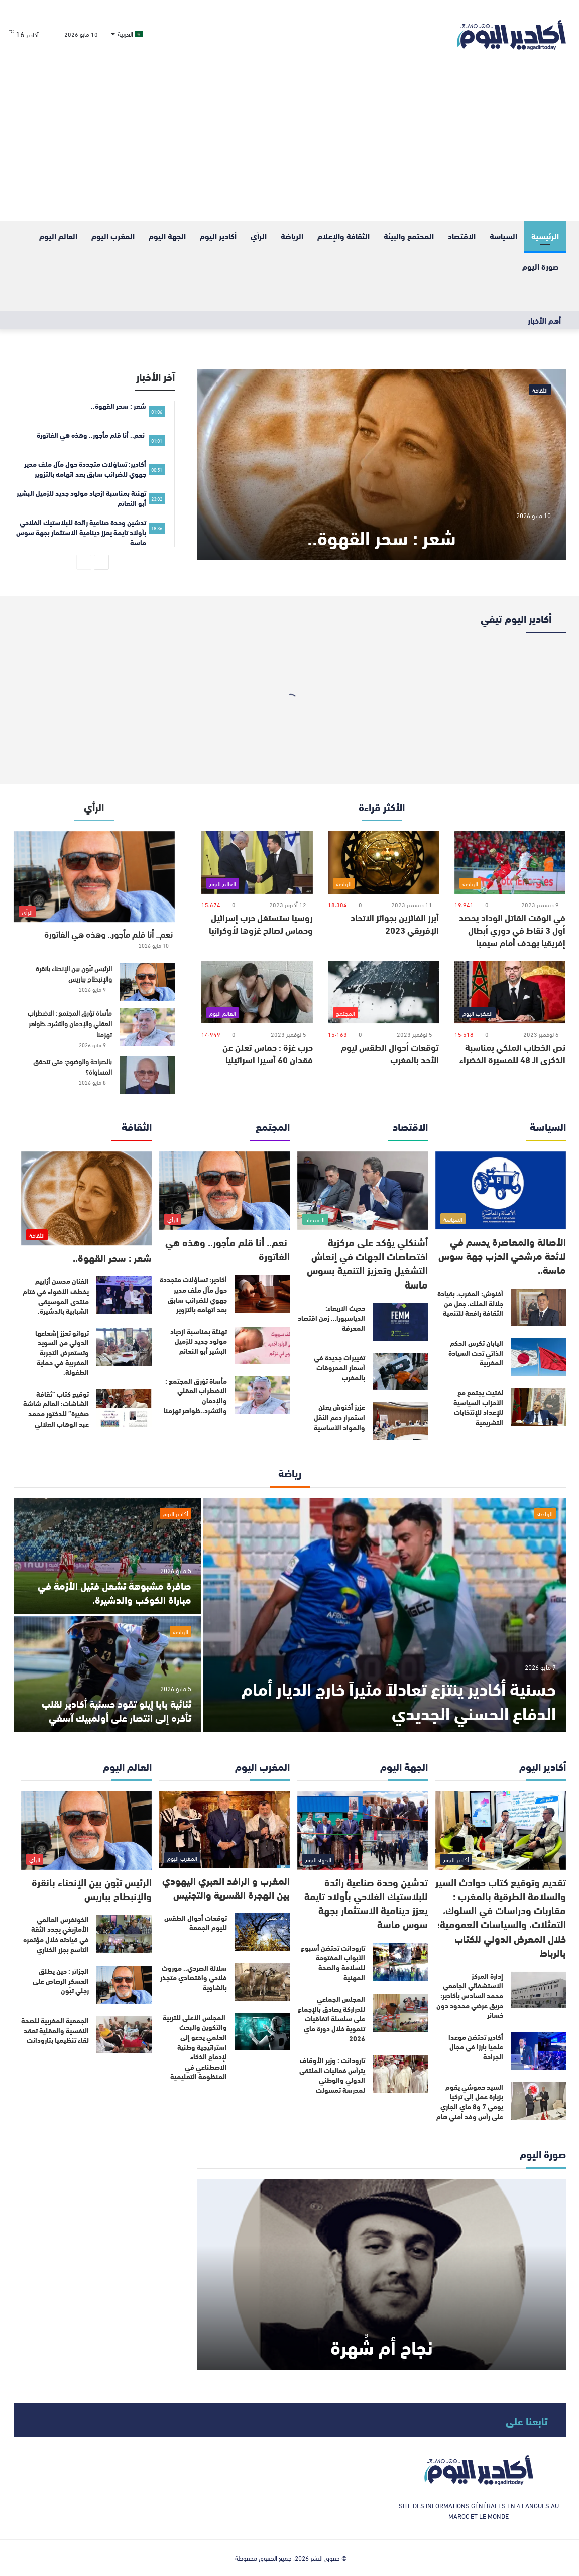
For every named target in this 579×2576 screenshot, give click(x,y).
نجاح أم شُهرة (381, 2346)
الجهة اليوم (167, 235)
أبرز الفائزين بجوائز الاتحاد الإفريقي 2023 (395, 923)
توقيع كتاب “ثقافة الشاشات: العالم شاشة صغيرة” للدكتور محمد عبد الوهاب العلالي (56, 1408)
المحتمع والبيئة (409, 235)
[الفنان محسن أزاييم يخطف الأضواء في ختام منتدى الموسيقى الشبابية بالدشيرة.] (124, 1295)
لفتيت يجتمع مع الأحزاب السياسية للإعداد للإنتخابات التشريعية (478, 1407)
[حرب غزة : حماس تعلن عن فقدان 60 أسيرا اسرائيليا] (256, 992)
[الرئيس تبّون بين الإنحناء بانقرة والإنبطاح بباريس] (147, 982)
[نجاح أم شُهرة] (381, 2274)
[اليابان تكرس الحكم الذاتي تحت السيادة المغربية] (538, 1357)
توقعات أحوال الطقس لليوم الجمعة (195, 1923)
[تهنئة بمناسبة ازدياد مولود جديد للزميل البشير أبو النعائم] (262, 1345)
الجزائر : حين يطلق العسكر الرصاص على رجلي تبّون (61, 1980)
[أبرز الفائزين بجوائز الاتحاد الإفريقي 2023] (383, 862)
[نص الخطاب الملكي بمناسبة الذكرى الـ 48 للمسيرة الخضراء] (509, 992)
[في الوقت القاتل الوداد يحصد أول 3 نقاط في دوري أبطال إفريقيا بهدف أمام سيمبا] (509, 862)
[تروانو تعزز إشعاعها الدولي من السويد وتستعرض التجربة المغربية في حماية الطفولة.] (124, 1347)
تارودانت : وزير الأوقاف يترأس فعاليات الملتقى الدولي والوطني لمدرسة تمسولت (332, 2074)
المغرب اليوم (113, 235)
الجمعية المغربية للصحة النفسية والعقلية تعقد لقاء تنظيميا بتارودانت (55, 2030)
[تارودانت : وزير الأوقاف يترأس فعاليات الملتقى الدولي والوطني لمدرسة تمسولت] (400, 2074)
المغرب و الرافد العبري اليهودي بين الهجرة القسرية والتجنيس (226, 1887)
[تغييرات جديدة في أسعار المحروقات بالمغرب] (400, 1371)
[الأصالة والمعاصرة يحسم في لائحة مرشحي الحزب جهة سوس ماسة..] (500, 1190)
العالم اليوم (58, 235)
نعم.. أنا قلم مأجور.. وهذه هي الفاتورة (109, 933)
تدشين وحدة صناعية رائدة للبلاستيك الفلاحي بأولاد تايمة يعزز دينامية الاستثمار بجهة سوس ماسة (366, 1902)
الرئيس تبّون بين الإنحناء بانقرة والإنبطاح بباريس (74, 973)
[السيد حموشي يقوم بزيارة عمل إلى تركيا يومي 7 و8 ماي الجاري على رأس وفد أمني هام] (538, 2101)
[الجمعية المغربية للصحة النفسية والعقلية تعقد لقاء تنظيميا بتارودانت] (124, 2034)
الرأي (259, 235)
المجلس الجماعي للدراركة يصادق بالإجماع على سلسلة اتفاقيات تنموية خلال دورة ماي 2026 (331, 2018)
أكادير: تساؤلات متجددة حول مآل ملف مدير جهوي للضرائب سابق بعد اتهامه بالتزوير (193, 1294)
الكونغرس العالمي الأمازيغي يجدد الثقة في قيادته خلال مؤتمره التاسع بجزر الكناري (56, 1934)
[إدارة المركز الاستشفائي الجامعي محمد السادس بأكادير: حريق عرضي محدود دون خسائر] (538, 1990)
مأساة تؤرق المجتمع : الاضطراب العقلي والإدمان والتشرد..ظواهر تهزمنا (70, 1023)
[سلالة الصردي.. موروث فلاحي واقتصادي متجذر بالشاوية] (262, 1982)
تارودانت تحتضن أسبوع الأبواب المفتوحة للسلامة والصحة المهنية (333, 1962)
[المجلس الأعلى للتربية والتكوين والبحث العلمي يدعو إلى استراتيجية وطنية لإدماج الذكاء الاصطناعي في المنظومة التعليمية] (262, 2031)
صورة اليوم (540, 266)
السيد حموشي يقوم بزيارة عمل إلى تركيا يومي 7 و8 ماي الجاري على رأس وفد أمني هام (469, 2101)
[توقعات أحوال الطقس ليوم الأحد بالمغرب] (383, 992)
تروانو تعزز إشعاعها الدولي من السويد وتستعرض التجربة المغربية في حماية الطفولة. (62, 1352)
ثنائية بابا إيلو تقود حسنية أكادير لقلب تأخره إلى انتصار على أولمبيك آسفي (116, 1710)
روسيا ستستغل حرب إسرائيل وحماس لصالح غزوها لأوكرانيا (261, 923)
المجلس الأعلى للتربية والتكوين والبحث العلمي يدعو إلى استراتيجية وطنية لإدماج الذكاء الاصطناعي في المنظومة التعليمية (195, 2047)
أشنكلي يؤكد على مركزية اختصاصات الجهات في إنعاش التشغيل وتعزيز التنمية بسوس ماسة (367, 1262)
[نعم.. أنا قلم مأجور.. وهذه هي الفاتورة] (94, 876)
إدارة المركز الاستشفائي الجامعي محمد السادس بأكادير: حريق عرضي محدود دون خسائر (469, 1995)
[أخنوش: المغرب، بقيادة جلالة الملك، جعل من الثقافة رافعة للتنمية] (538, 1307)
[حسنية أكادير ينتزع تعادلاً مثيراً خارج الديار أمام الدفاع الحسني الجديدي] (384, 1615)
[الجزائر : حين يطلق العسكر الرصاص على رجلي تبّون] (124, 1985)
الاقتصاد (462, 235)
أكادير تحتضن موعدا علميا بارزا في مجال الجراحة (475, 2046)
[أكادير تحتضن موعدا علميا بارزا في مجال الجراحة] (538, 2051)
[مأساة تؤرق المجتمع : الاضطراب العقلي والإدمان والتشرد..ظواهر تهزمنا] (147, 1027)
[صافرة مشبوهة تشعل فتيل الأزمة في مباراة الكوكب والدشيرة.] (107, 1556)
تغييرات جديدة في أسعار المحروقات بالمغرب (339, 1367)
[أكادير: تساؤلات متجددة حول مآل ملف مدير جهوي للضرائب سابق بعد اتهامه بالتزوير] (262, 1294)
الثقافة (540, 389)
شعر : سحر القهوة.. (381, 536)
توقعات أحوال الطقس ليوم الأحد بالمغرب (390, 1053)
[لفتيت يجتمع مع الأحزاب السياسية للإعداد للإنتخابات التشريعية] (538, 1407)
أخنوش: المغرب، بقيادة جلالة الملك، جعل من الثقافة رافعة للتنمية (470, 1302)
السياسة (503, 235)
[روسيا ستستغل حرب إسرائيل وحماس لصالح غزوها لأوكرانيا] (256, 862)
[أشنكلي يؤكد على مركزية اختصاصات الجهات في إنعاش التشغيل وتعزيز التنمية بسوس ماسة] (362, 1190)
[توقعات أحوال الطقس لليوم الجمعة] (262, 1932)
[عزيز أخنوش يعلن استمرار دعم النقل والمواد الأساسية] (400, 1421)
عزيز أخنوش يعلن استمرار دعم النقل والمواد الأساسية (339, 1416)
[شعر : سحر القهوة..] (381, 464)
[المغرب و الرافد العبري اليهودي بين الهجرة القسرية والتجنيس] (224, 1829)
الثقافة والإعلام (343, 235)
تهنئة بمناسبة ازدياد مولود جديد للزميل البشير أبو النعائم (198, 1341)
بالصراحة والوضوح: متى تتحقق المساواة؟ (72, 1066)
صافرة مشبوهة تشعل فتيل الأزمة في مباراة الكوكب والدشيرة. (114, 1592)
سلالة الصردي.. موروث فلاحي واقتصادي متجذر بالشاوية (193, 1977)
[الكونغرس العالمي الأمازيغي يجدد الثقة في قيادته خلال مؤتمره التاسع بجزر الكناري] (124, 1934)
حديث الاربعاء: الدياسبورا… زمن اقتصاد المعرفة (331, 1317)
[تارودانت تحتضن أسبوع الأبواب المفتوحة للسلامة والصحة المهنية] (400, 1962)
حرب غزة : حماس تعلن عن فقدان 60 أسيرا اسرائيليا (267, 1053)
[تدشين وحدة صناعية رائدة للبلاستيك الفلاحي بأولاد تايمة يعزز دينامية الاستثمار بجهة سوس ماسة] (362, 1830)
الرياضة (292, 235)
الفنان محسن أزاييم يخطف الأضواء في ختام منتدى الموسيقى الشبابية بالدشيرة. (56, 1295)
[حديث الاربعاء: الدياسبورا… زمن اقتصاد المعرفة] (400, 1322)
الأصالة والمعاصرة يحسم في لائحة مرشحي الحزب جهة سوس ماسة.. (502, 1255)
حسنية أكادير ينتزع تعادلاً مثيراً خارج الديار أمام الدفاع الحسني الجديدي (399, 1699)
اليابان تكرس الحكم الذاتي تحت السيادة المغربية (475, 1352)
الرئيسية (545, 235)
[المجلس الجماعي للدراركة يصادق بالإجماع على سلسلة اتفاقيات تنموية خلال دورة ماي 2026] (400, 2013)
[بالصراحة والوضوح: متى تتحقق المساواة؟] (147, 1075)
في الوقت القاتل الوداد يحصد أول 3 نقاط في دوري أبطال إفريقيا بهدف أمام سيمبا (512, 930)
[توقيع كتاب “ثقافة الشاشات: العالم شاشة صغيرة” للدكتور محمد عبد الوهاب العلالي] (124, 1408)
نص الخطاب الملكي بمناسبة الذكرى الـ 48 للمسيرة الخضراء (512, 1053)
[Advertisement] (289, 145)
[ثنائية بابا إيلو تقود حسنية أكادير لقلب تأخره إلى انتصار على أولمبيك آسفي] (107, 1674)
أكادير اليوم (218, 235)
